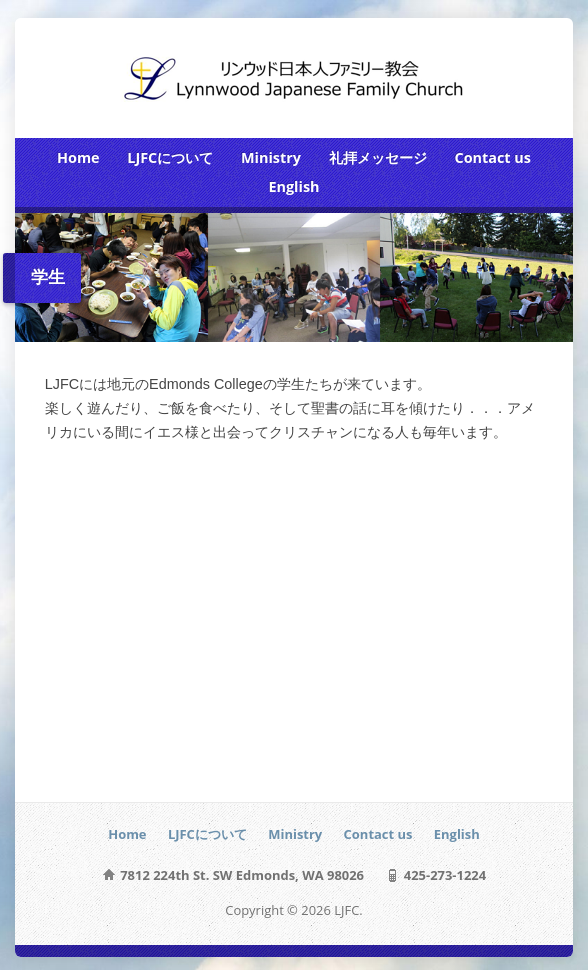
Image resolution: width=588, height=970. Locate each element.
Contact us (492, 157)
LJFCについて (170, 157)
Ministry (271, 157)
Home (78, 157)
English (293, 186)
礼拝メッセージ (378, 157)
